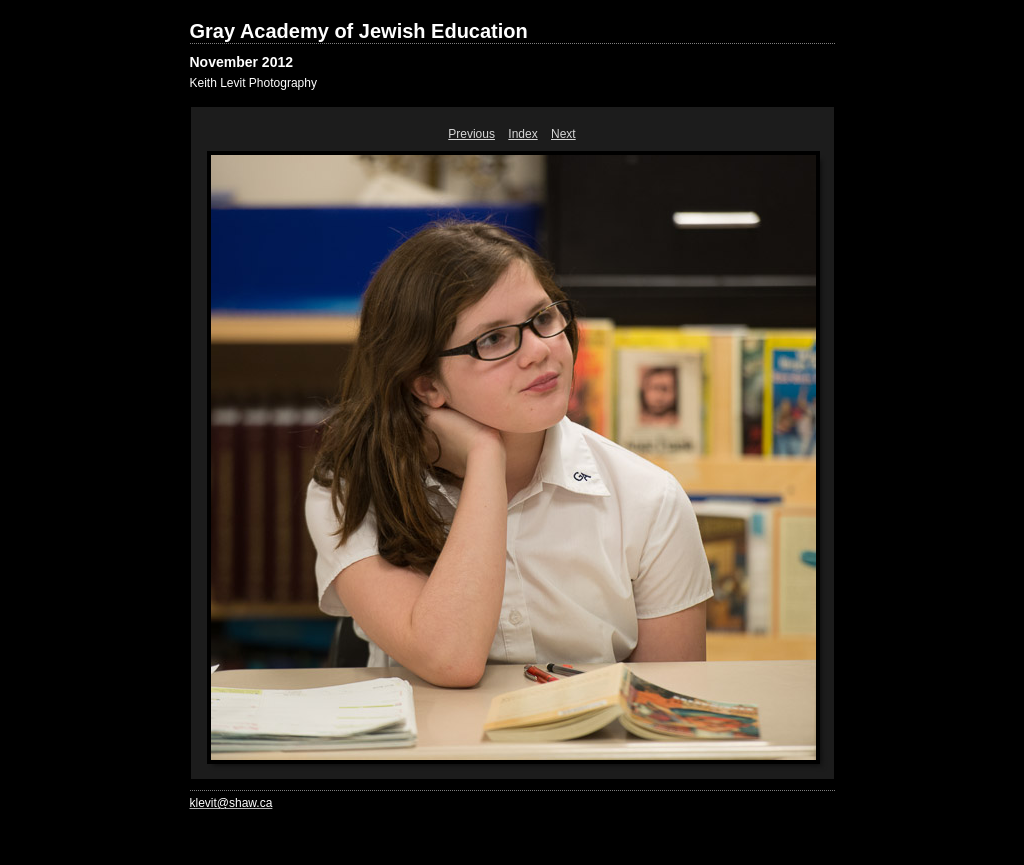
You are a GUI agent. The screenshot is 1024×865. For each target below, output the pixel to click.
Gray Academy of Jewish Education (359, 31)
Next (563, 134)
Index (522, 134)
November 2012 (242, 62)
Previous (471, 134)
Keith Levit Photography (253, 83)
